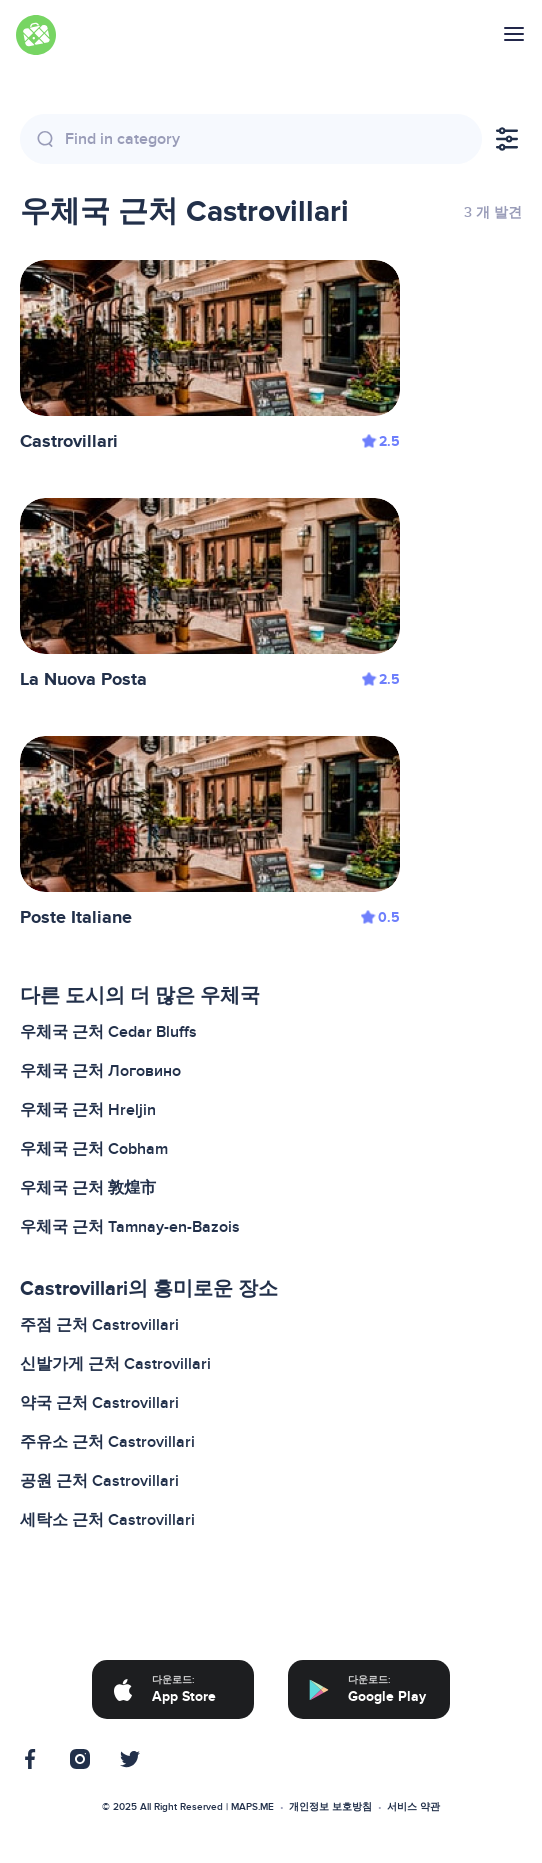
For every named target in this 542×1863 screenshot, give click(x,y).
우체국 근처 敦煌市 (88, 1188)
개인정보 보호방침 (330, 1807)
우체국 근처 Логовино (100, 1071)
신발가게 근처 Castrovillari (115, 1364)
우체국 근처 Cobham (94, 1149)
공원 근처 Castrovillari (99, 1481)
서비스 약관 (413, 1807)
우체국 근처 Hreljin (88, 1110)
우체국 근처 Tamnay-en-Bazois (130, 1227)
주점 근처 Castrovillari (99, 1325)
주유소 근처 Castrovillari (107, 1442)
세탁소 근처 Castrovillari (107, 1520)
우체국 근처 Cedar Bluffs (108, 1032)
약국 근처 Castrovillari (99, 1403)
